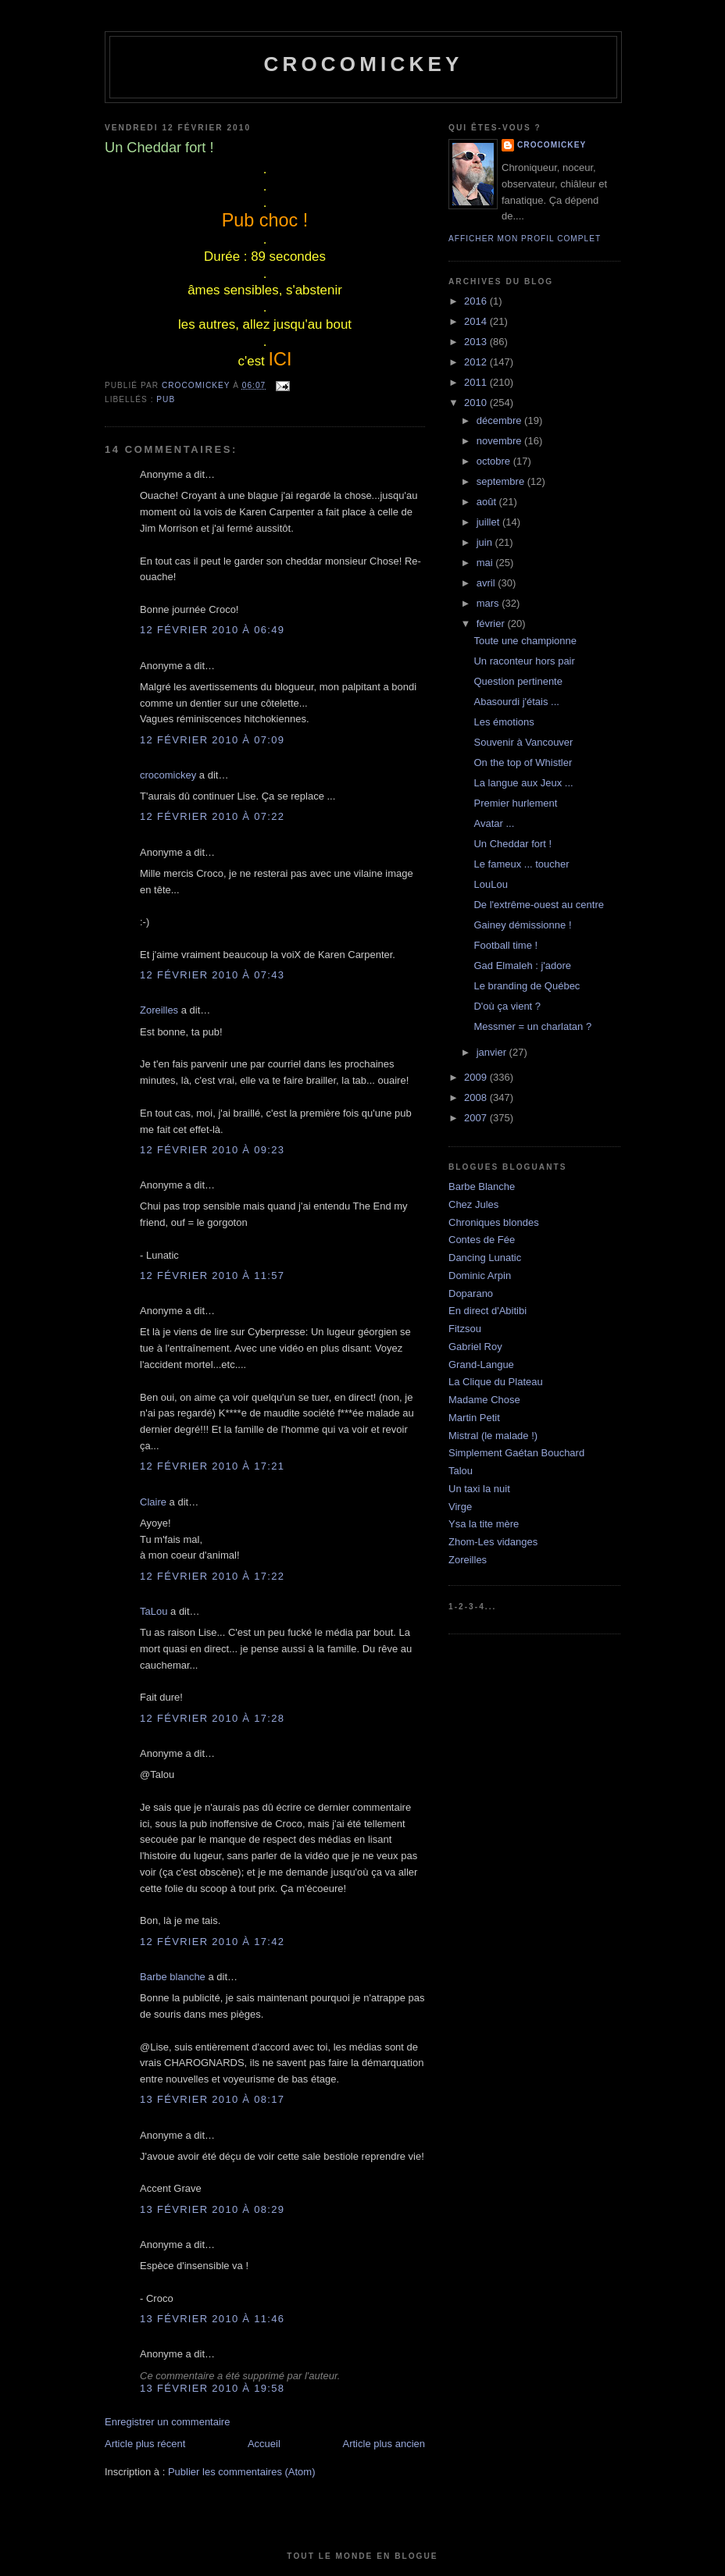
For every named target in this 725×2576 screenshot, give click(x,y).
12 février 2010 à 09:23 (212, 1150)
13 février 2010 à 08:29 (212, 2209)
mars (489, 603)
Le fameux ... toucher (521, 864)
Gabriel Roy (475, 1346)
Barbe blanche (172, 1977)
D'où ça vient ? (507, 1006)
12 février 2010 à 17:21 (212, 1466)
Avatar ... (493, 823)
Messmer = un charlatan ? (532, 1026)
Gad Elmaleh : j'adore (522, 965)
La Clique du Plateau (495, 1382)
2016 (477, 301)
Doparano (470, 1293)
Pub (165, 399)
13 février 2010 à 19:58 (212, 2388)
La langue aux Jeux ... (523, 783)
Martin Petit (474, 1417)
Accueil (264, 2444)
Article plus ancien (384, 2444)
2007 (477, 1118)
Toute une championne (525, 641)
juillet (489, 522)
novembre (500, 441)
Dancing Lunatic (484, 1257)
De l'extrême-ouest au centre (538, 904)
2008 (477, 1097)
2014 (477, 321)
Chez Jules (473, 1204)
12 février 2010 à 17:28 (212, 1718)
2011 (477, 382)
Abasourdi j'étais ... (516, 701)
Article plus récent (145, 2444)
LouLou (490, 884)
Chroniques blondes (493, 1222)
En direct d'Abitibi (487, 1311)
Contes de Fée (481, 1239)
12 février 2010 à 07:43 (212, 975)
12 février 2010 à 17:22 (212, 1576)
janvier (493, 1052)
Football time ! (505, 945)
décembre (500, 420)
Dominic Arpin (479, 1275)
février (492, 623)
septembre (502, 481)
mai (486, 562)
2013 (477, 341)
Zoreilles (159, 1010)
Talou (460, 1471)
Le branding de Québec (526, 986)
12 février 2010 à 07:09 (212, 740)
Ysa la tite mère (483, 1524)
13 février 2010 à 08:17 (212, 2099)
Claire (153, 1502)
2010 (477, 402)
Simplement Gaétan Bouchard (516, 1453)
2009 (477, 1077)
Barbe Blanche (481, 1186)
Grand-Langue (481, 1364)
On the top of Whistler (522, 762)
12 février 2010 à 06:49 (212, 630)
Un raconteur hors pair (523, 661)
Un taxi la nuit (479, 1489)
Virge (460, 1506)
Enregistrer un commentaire (167, 2422)
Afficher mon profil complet (524, 238)
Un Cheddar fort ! (512, 844)
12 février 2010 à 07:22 (212, 816)
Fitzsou (464, 1328)
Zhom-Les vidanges (493, 1542)
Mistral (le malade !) (493, 1435)
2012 (477, 362)
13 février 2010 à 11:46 (212, 2319)
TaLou (153, 1611)
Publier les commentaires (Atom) (242, 2472)
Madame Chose (484, 1400)
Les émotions (503, 722)
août (488, 502)
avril (487, 583)
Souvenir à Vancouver (523, 742)
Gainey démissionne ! (522, 925)
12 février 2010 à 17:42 (212, 1941)
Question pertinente (517, 681)
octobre (495, 461)
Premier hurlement (515, 803)
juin (486, 542)
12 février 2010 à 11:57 (212, 1275)
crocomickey (362, 64)
